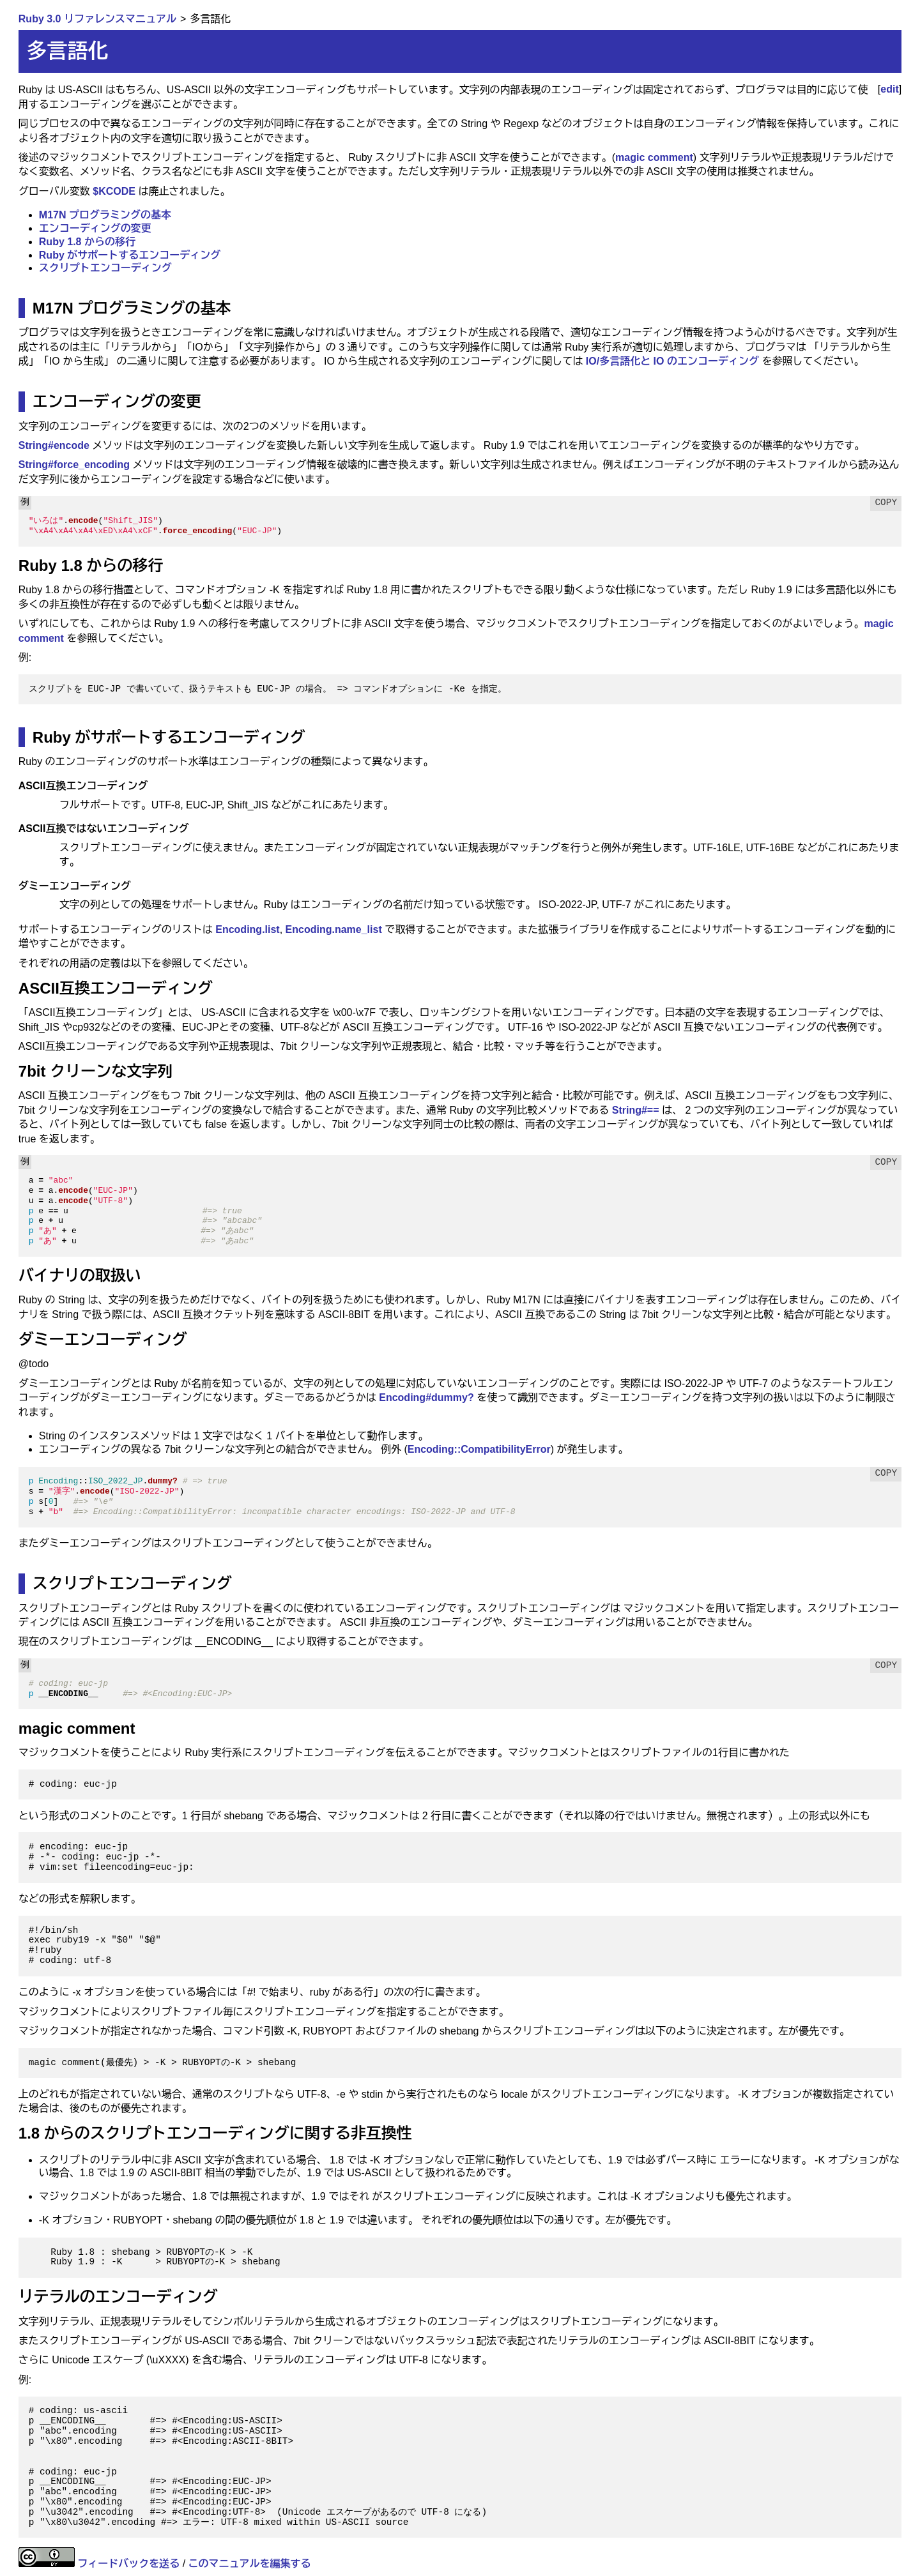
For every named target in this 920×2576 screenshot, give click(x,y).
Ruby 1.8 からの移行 (87, 241)
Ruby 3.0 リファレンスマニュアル (97, 18)
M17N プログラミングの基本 (105, 214)
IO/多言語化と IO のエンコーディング (672, 361)
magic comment (654, 157)
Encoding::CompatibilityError (479, 1449)
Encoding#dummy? (426, 1397)
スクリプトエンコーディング (105, 267)
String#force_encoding (74, 464)
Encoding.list (247, 929)
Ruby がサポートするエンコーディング (129, 255)
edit (889, 89)
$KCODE (114, 191)
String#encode (54, 445)
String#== (635, 1110)
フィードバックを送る (128, 2563)
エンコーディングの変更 (95, 228)
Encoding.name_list (334, 929)
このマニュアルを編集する (249, 2563)
